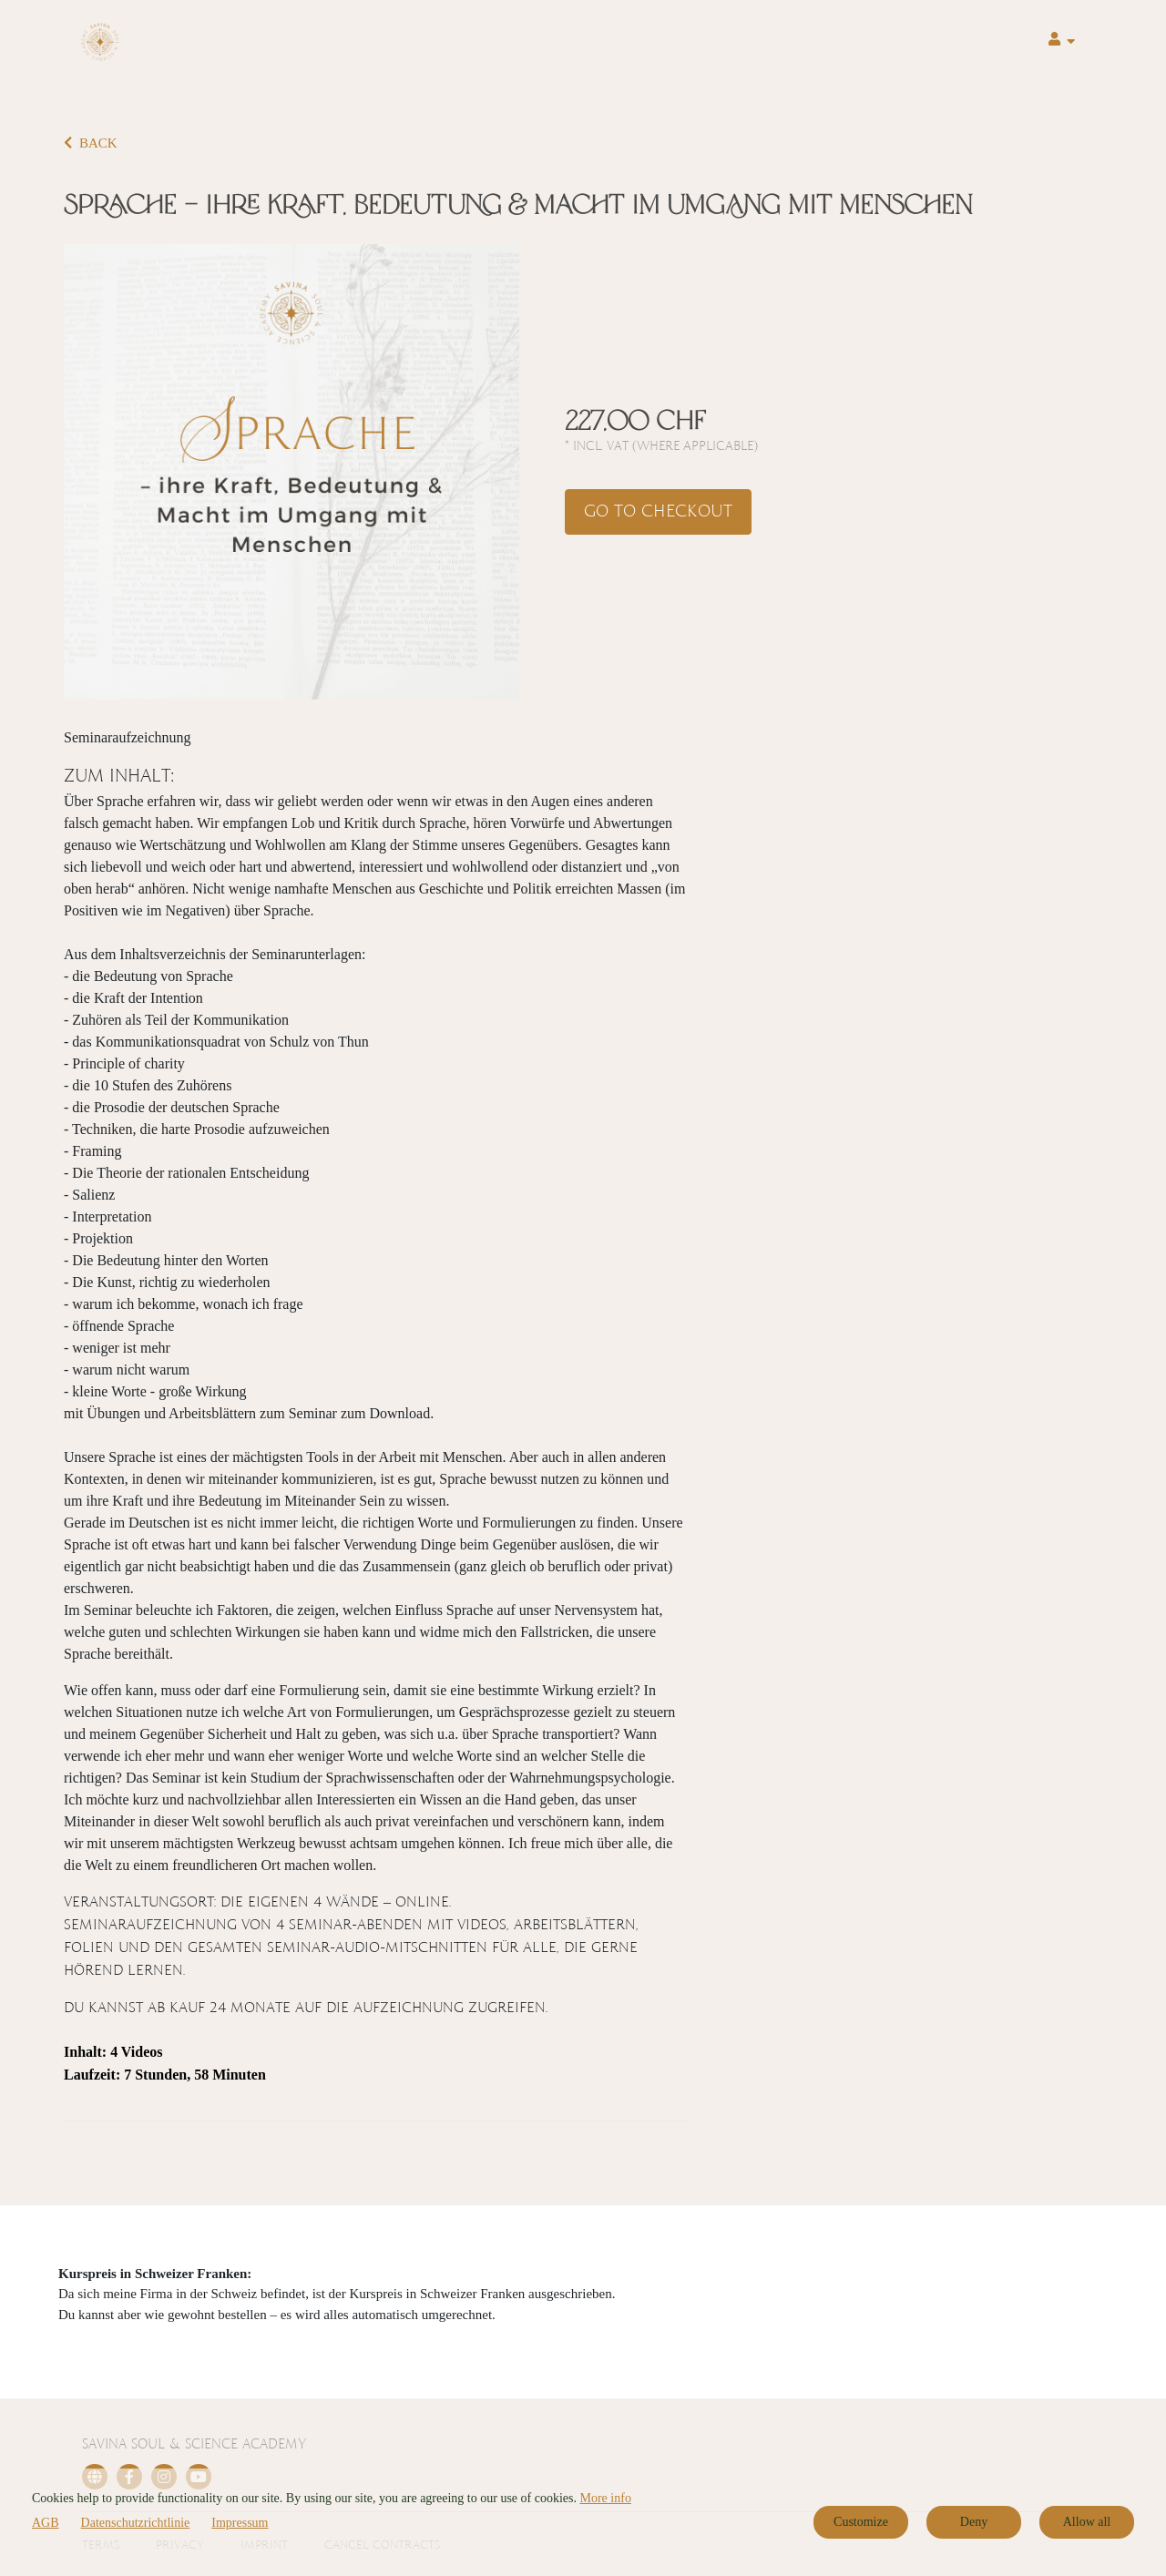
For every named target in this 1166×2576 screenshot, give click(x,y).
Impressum (239, 2523)
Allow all (1087, 2522)
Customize (861, 2522)
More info (605, 2498)
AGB (45, 2523)
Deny (973, 2522)
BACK (91, 143)
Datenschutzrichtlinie (135, 2523)
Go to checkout (658, 512)
